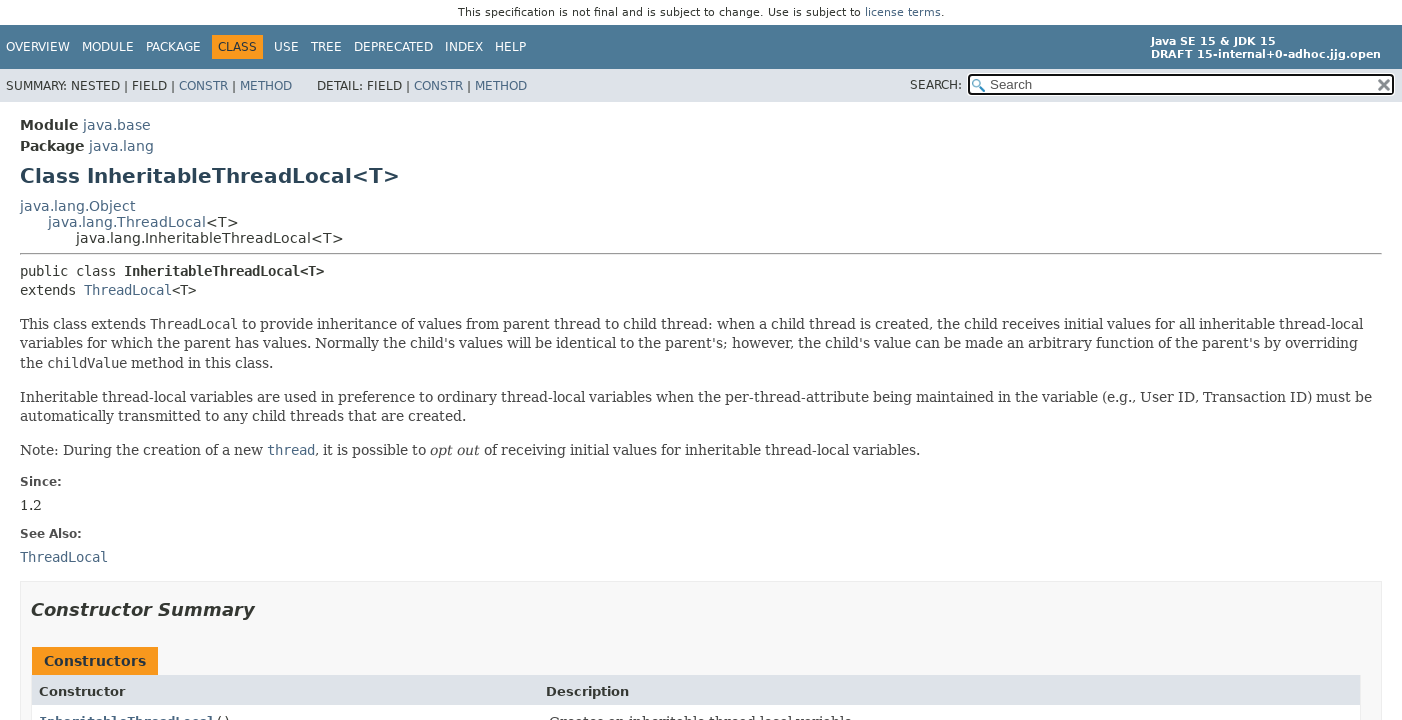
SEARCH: (936, 85)
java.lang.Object (77, 206)
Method (266, 86)
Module (108, 47)
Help (510, 47)
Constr (203, 86)
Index (464, 47)
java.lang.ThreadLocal (127, 222)
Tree (326, 47)
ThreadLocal (128, 290)
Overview (38, 47)
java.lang (121, 146)
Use (286, 47)
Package (173, 47)
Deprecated (393, 47)
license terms (903, 12)
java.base (117, 125)
